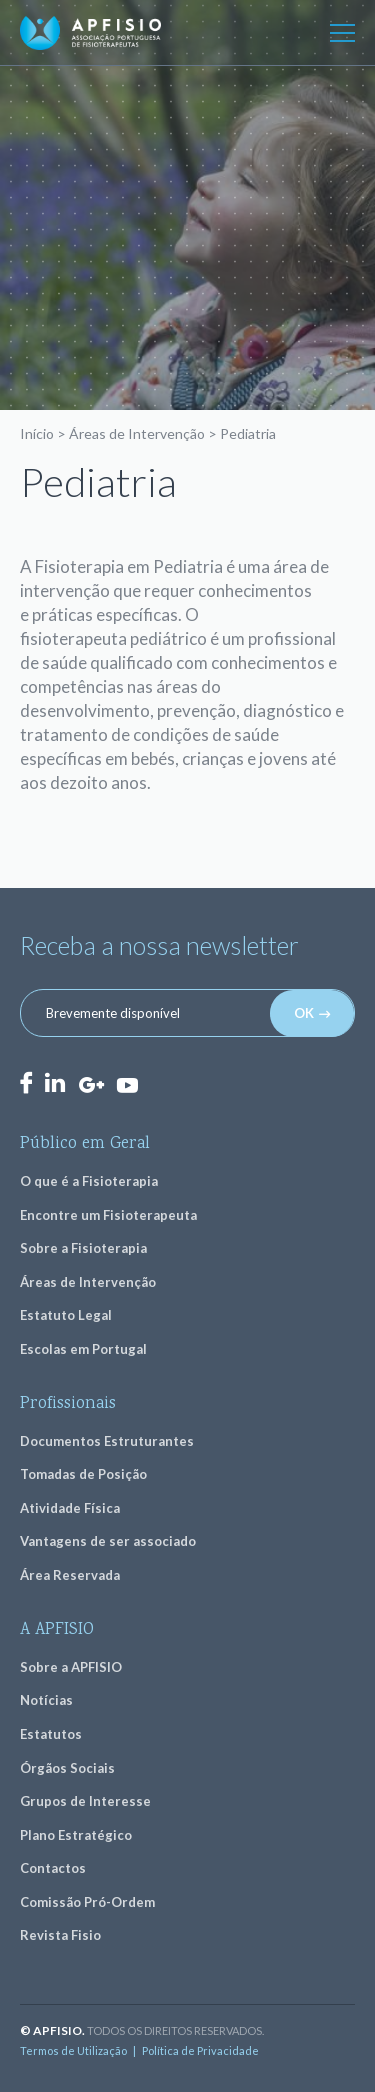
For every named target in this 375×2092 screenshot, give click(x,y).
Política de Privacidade (200, 2050)
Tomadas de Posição (83, 1474)
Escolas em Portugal (83, 1349)
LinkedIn (55, 1082)
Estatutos (51, 1734)
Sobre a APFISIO (71, 1667)
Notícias (46, 1700)
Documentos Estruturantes (107, 1441)
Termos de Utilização (73, 2050)
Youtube (127, 1084)
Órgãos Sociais (67, 1768)
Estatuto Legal (66, 1315)
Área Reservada (70, 1575)
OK (304, 1013)
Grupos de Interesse (85, 1801)
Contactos (53, 1868)
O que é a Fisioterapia (89, 1181)
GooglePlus (91, 1085)
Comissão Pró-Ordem (87, 1902)
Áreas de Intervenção (137, 433)
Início (37, 433)
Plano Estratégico (76, 1835)
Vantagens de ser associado (108, 1541)
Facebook (26, 1082)
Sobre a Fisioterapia (83, 1248)
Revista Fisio (60, 1935)
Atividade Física (70, 1508)
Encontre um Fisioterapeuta (108, 1215)
